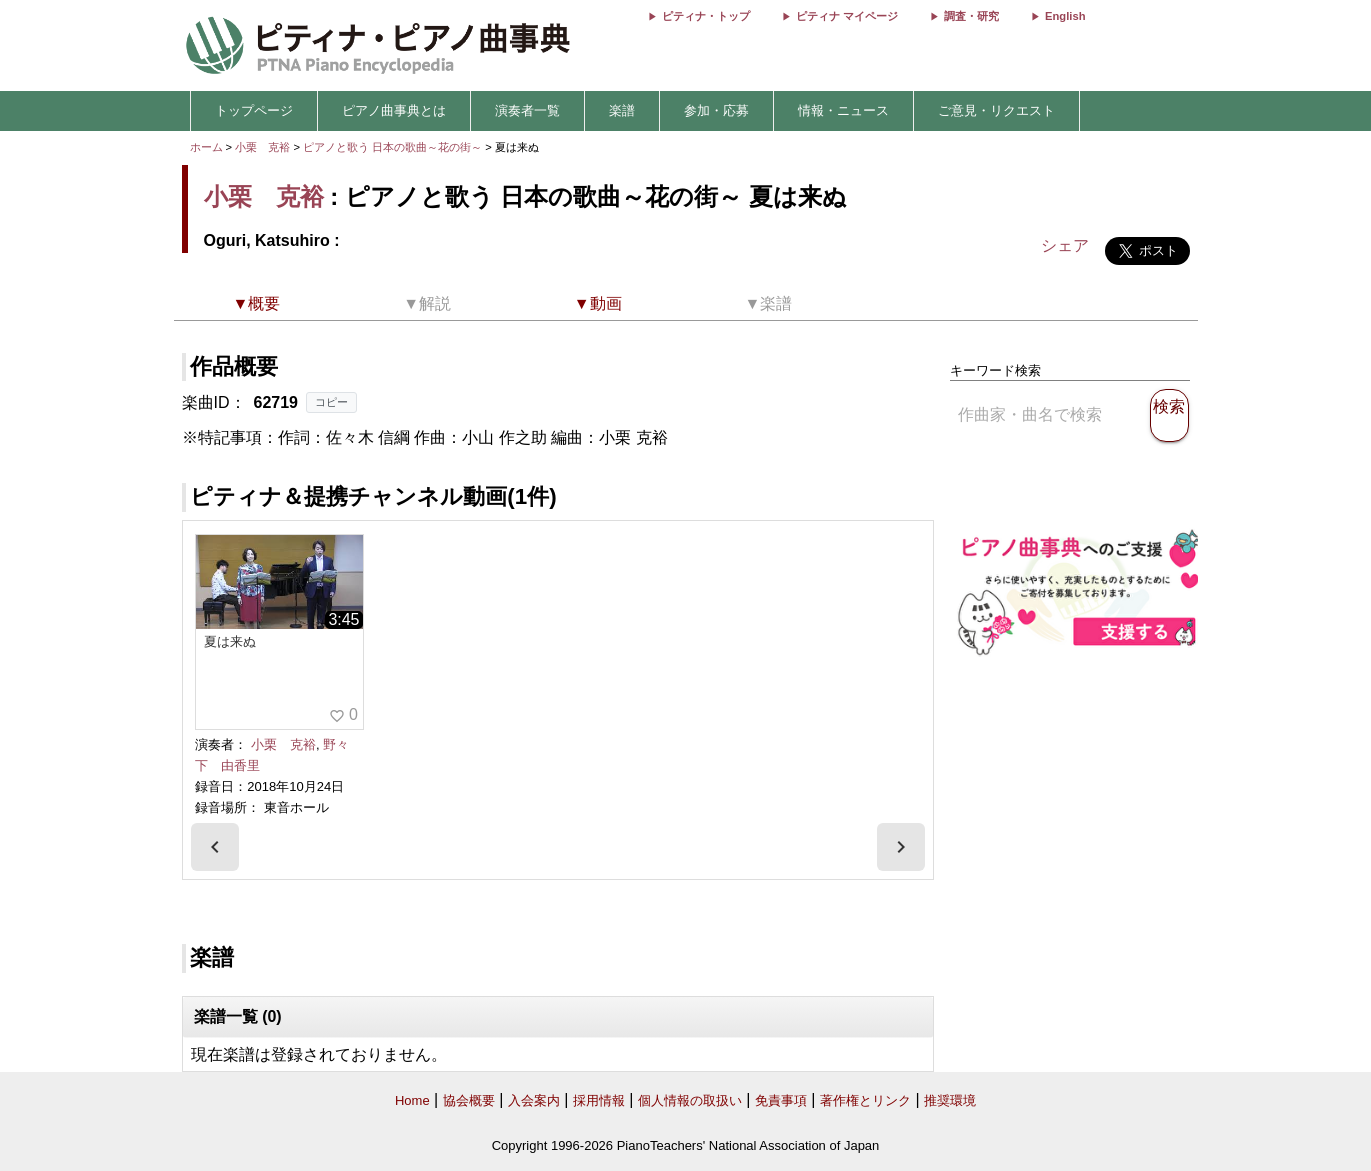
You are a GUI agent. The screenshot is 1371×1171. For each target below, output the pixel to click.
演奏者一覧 (527, 110)
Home (412, 1100)
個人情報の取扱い (690, 1100)
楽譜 (622, 110)
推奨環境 (950, 1100)
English (1065, 16)
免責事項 (781, 1100)
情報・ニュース (843, 110)
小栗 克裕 (262, 147)
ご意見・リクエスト (996, 110)
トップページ (254, 110)
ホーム (206, 147)
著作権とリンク (865, 1100)
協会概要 (469, 1100)
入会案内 (534, 1100)
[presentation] (215, 847)
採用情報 (599, 1100)
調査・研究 (971, 16)
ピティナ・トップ (706, 16)
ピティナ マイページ (847, 16)
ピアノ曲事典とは (394, 110)
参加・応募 (716, 110)
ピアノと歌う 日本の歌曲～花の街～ (394, 147)
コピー (331, 402)
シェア (1065, 245)
